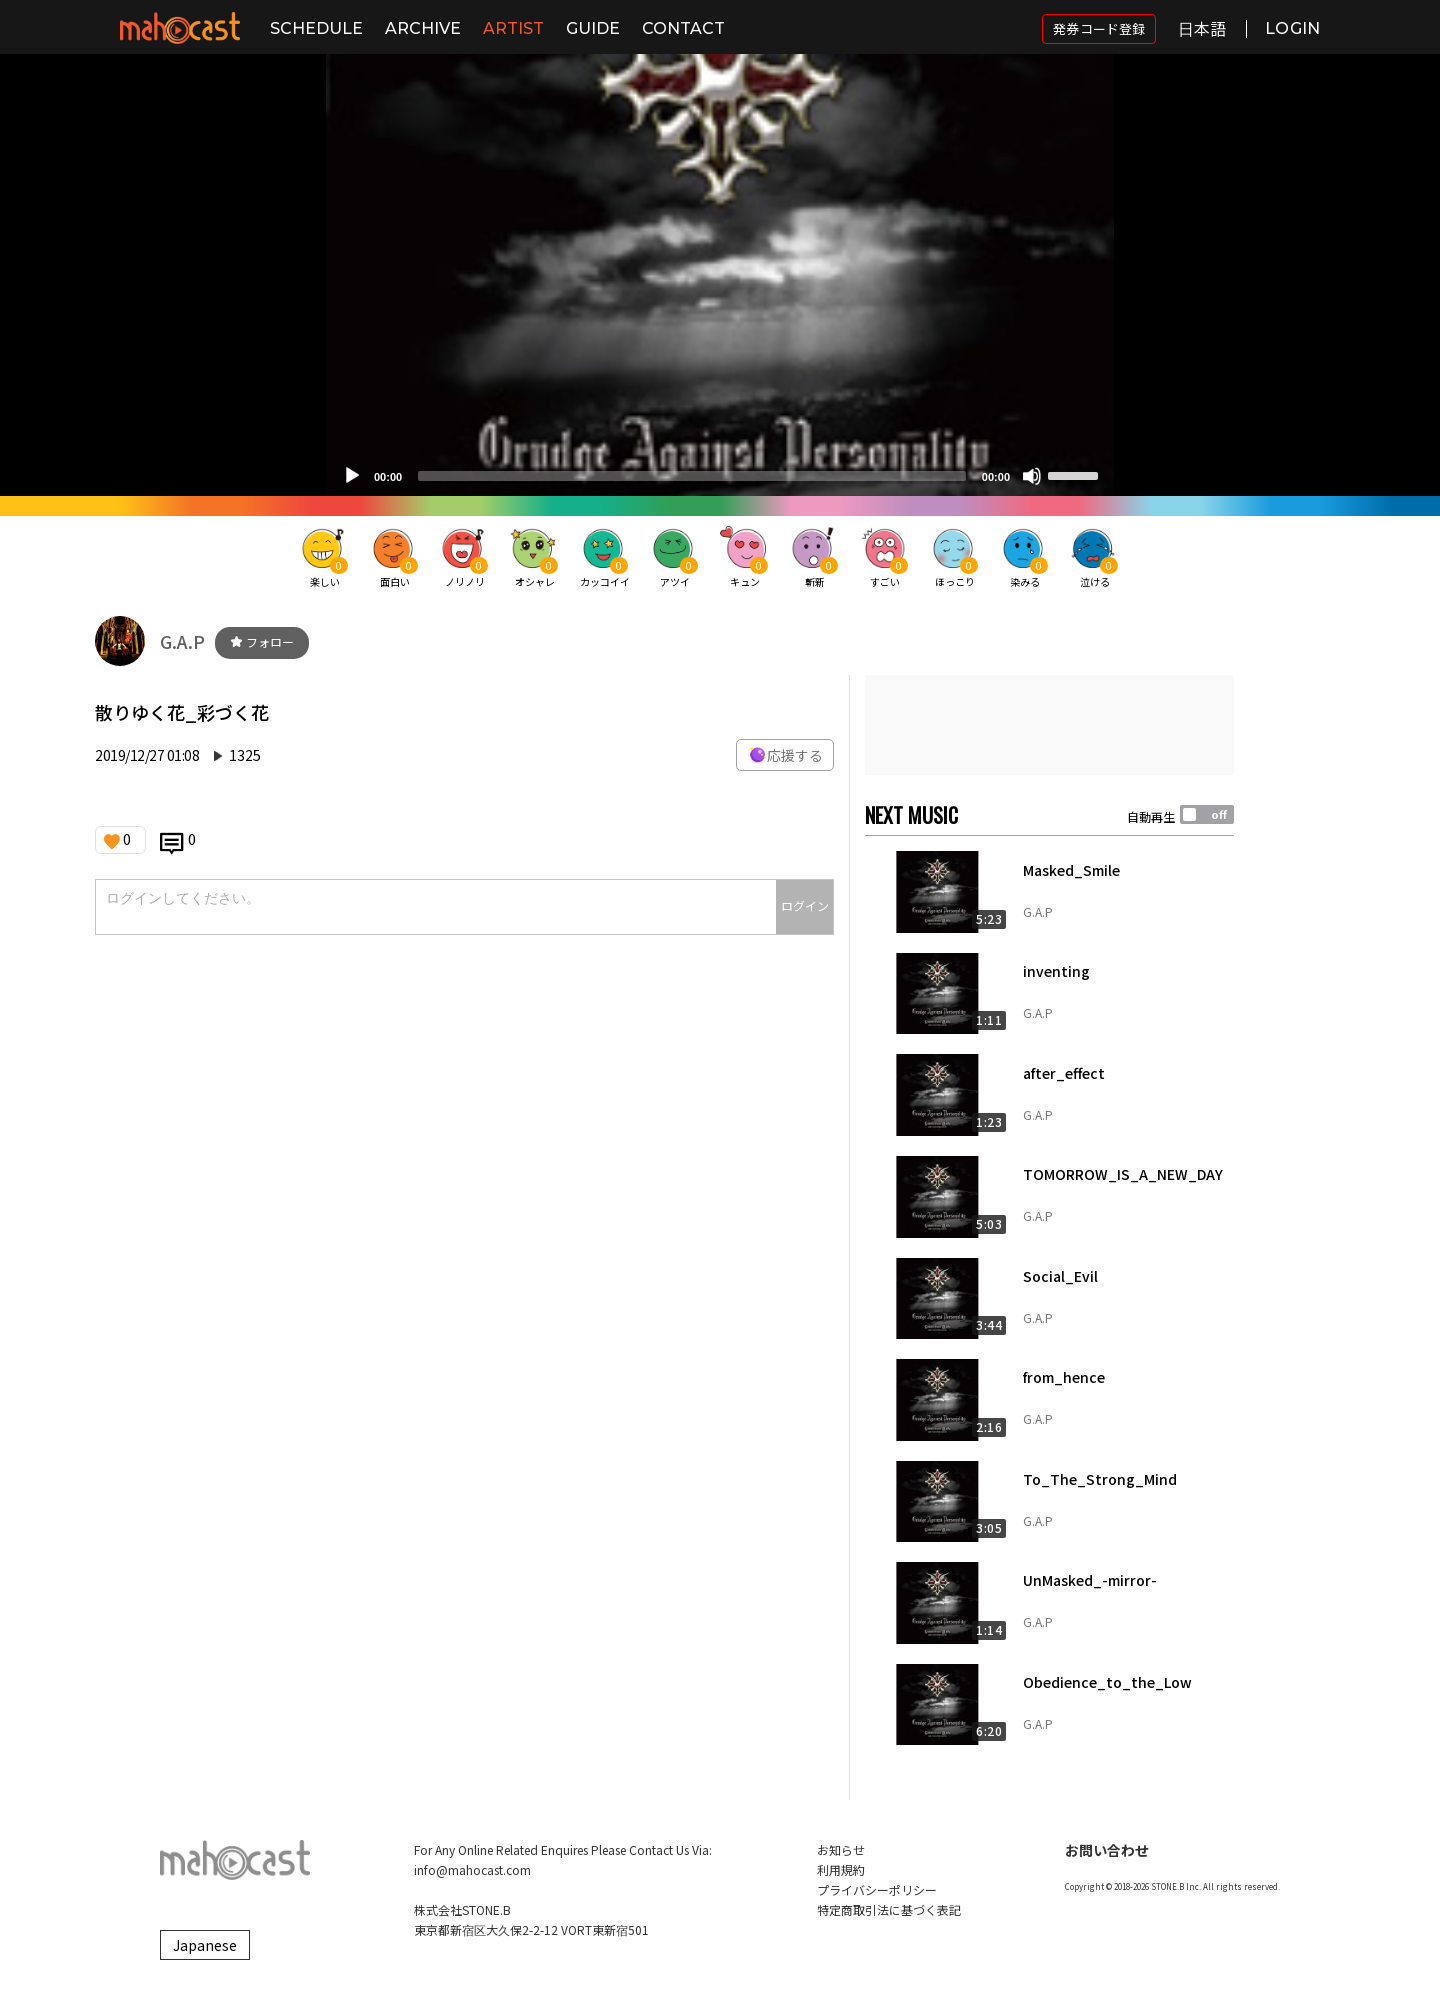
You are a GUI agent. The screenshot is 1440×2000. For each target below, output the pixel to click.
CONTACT (683, 28)
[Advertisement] (1049, 725)
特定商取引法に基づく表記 (889, 1909)
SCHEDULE (316, 28)
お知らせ (841, 1849)
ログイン (805, 905)
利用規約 (841, 1869)
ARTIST (513, 28)
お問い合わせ (1107, 1850)
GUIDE (593, 28)
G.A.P (182, 641)
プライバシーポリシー (877, 1889)
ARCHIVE (423, 28)
